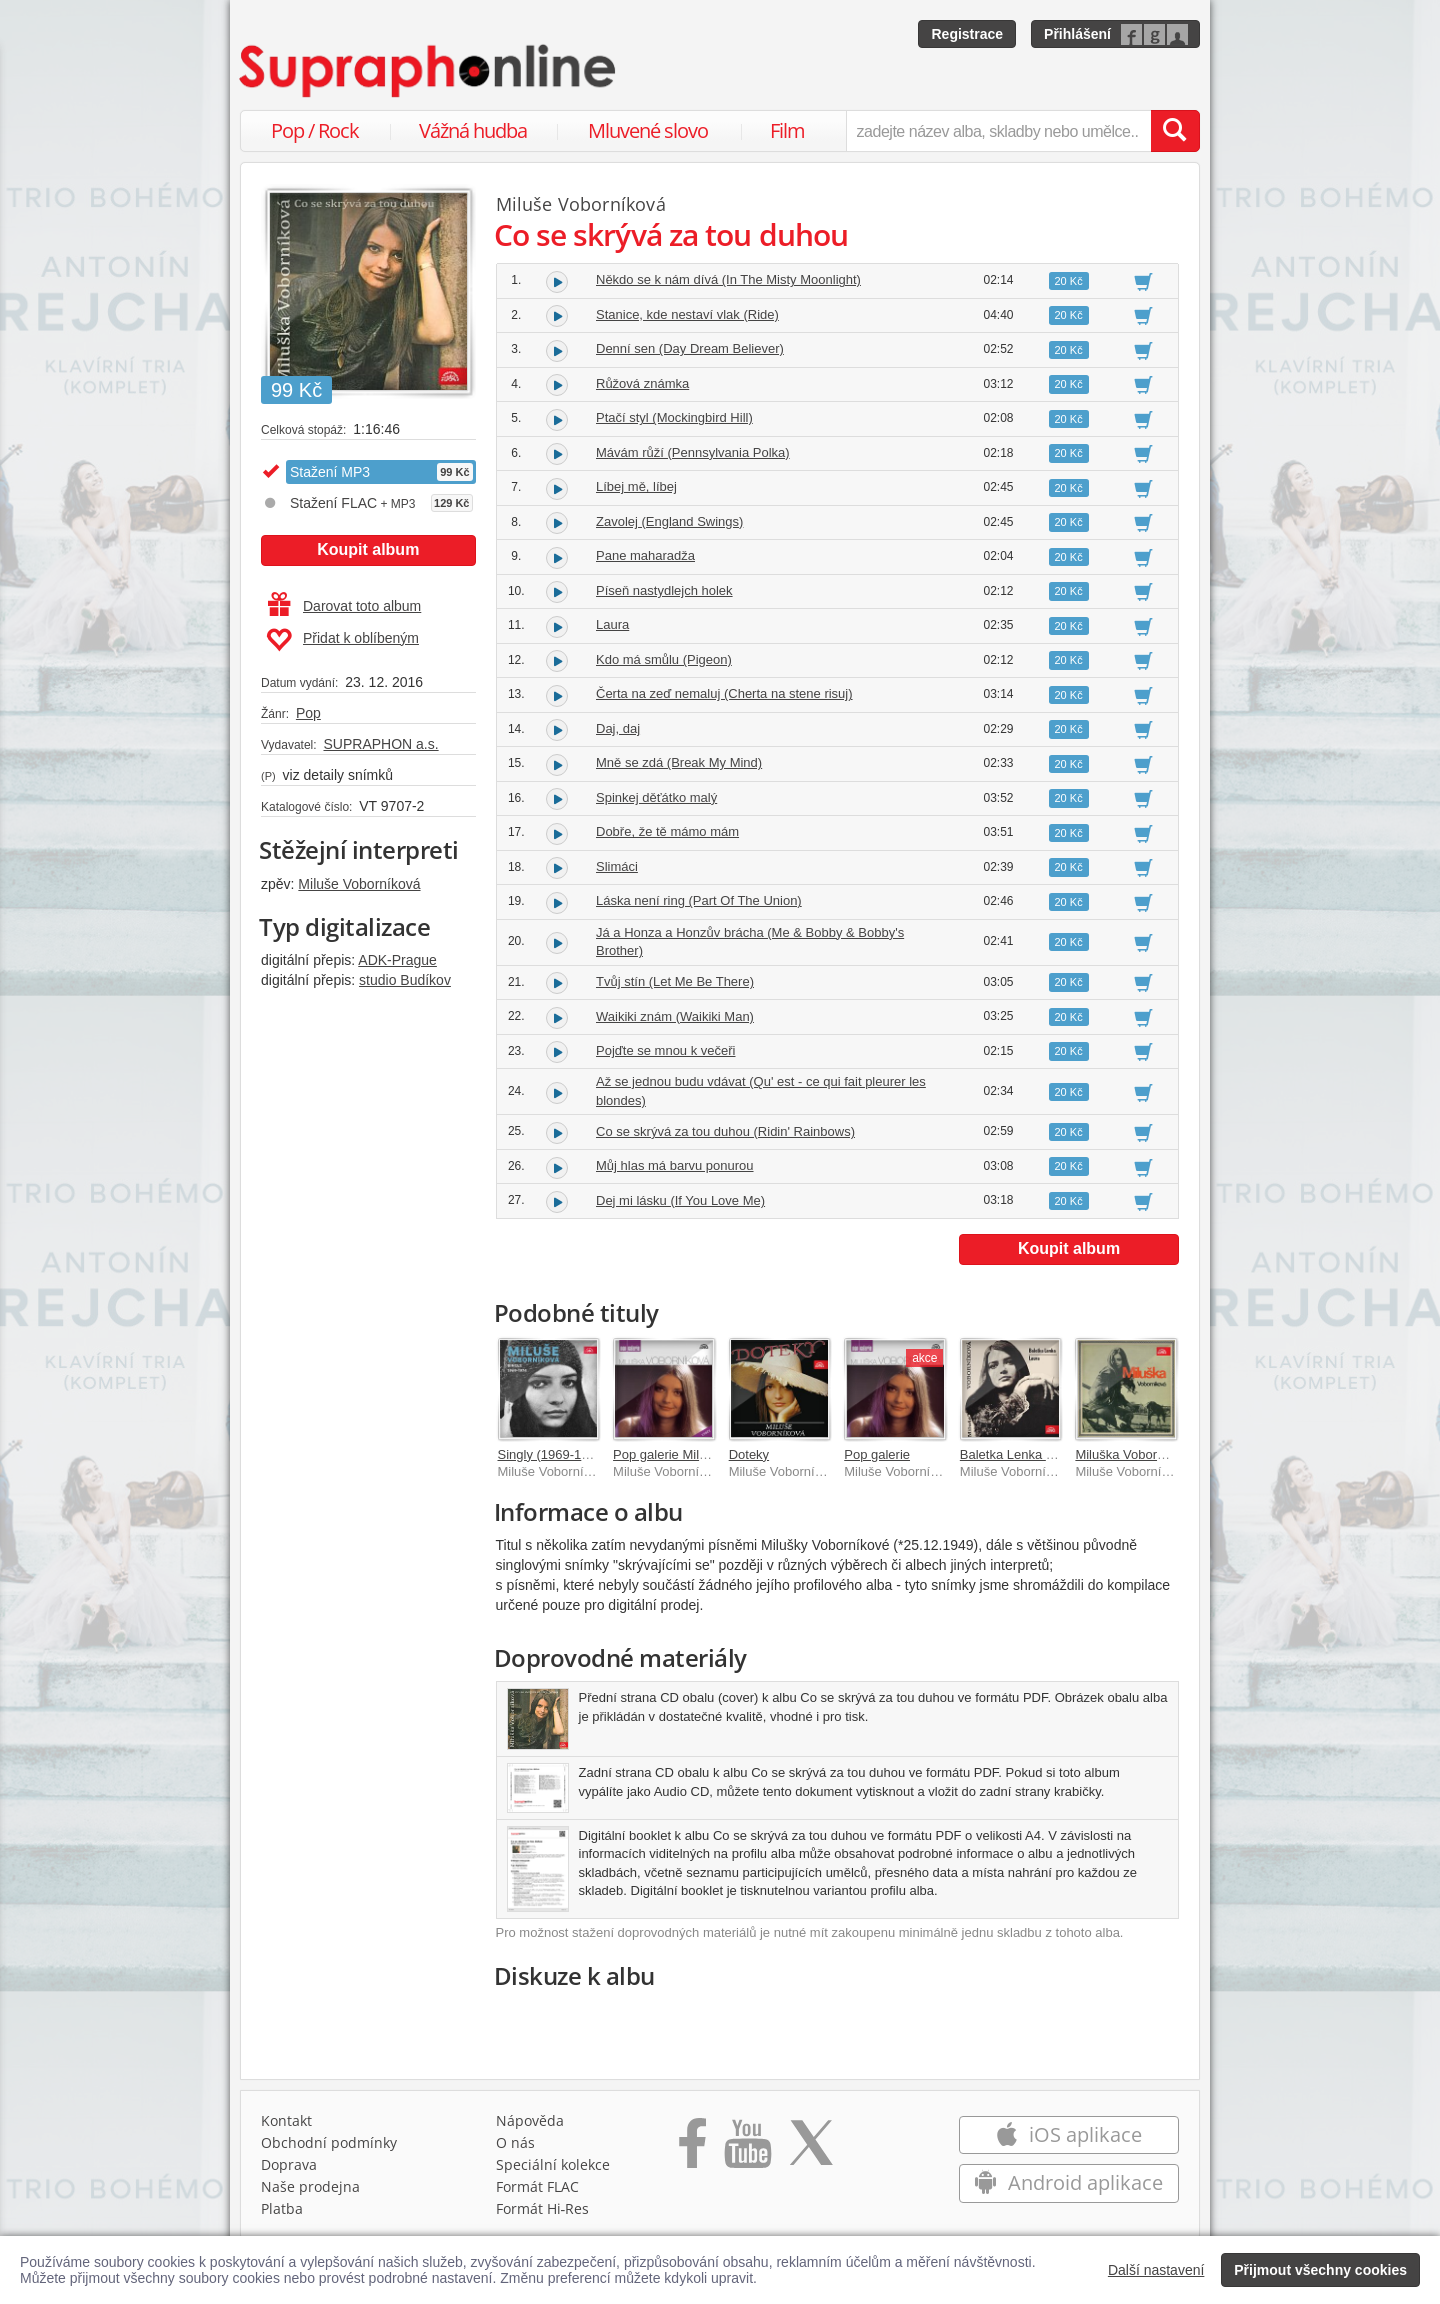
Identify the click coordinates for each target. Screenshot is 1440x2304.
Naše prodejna (310, 2186)
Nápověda (530, 2120)
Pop (308, 713)
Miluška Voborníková (1135, 1454)
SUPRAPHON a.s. (380, 744)
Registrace (967, 34)
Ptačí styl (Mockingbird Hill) (674, 417)
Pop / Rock (315, 130)
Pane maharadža (645, 555)
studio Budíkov (405, 980)
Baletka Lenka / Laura (1023, 1454)
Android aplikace (1068, 2182)
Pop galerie (877, 1454)
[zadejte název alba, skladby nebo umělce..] (998, 131)
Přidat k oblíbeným (342, 640)
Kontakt (286, 2120)
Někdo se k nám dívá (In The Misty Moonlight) (728, 279)
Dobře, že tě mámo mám (667, 831)
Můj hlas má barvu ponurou (675, 1165)
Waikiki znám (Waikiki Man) (675, 1016)
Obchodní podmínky (329, 2142)
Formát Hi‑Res (543, 2208)
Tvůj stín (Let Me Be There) (675, 981)
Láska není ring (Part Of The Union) (699, 900)
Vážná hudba (473, 130)
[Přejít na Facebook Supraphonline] (692, 2150)
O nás (515, 2142)
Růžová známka (642, 383)
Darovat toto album (344, 606)
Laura (612, 624)
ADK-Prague (397, 960)
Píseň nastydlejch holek (664, 590)
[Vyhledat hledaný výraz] (1175, 131)
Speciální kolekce (553, 2164)
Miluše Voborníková (359, 884)
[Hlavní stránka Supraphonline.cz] (429, 71)
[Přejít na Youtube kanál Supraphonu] (747, 2150)
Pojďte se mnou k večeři (666, 1050)
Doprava (289, 2164)
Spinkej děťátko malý (656, 797)
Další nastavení (1156, 2270)
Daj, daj (618, 728)
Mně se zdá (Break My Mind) (679, 762)
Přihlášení (1077, 34)
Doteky (749, 1454)
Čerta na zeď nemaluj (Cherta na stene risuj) (724, 693)
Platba (282, 2208)
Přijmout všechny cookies (1320, 2270)
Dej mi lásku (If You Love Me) (680, 1200)
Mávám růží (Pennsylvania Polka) (693, 452)
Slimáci (617, 866)
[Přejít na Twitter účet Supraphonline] (811, 2150)
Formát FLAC (537, 2186)
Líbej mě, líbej (636, 486)
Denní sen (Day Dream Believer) (690, 348)
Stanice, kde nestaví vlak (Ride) (687, 314)
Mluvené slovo (648, 130)
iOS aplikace (1068, 2134)
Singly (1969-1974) (553, 1454)
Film (787, 130)
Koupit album (368, 549)
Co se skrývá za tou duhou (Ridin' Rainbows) (725, 1131)
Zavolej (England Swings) (669, 521)
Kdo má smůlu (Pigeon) (664, 659)
